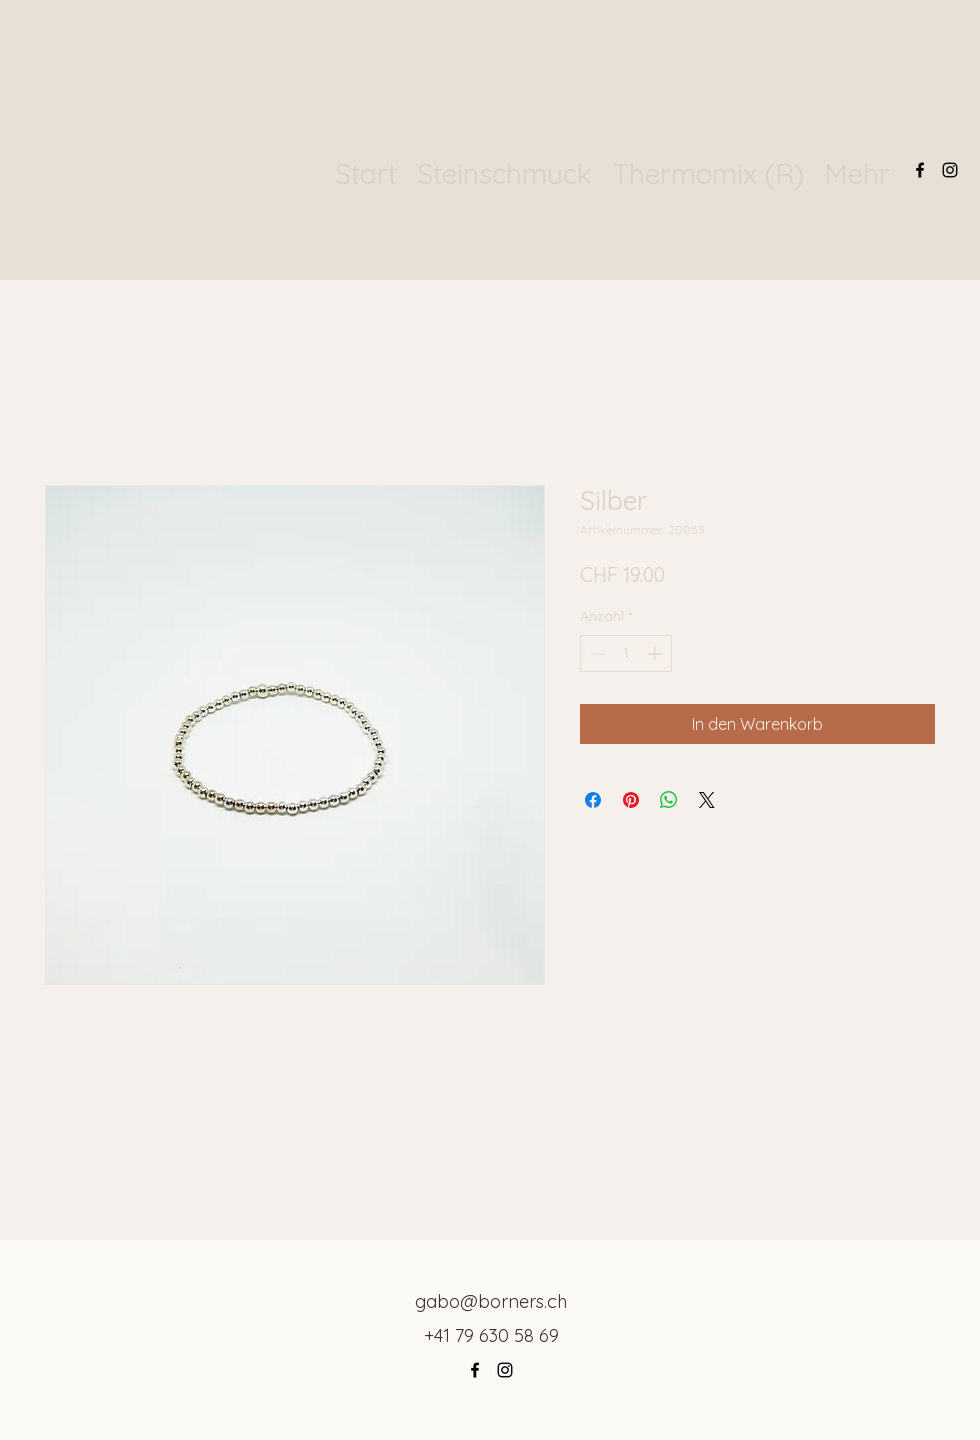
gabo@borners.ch (491, 1301)
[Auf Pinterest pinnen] (631, 800)
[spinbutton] (626, 653)
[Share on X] (707, 800)
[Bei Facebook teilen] (593, 800)
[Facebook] (920, 170)
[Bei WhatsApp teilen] (669, 800)
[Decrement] (595, 653)
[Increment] (656, 653)
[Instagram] (950, 170)
